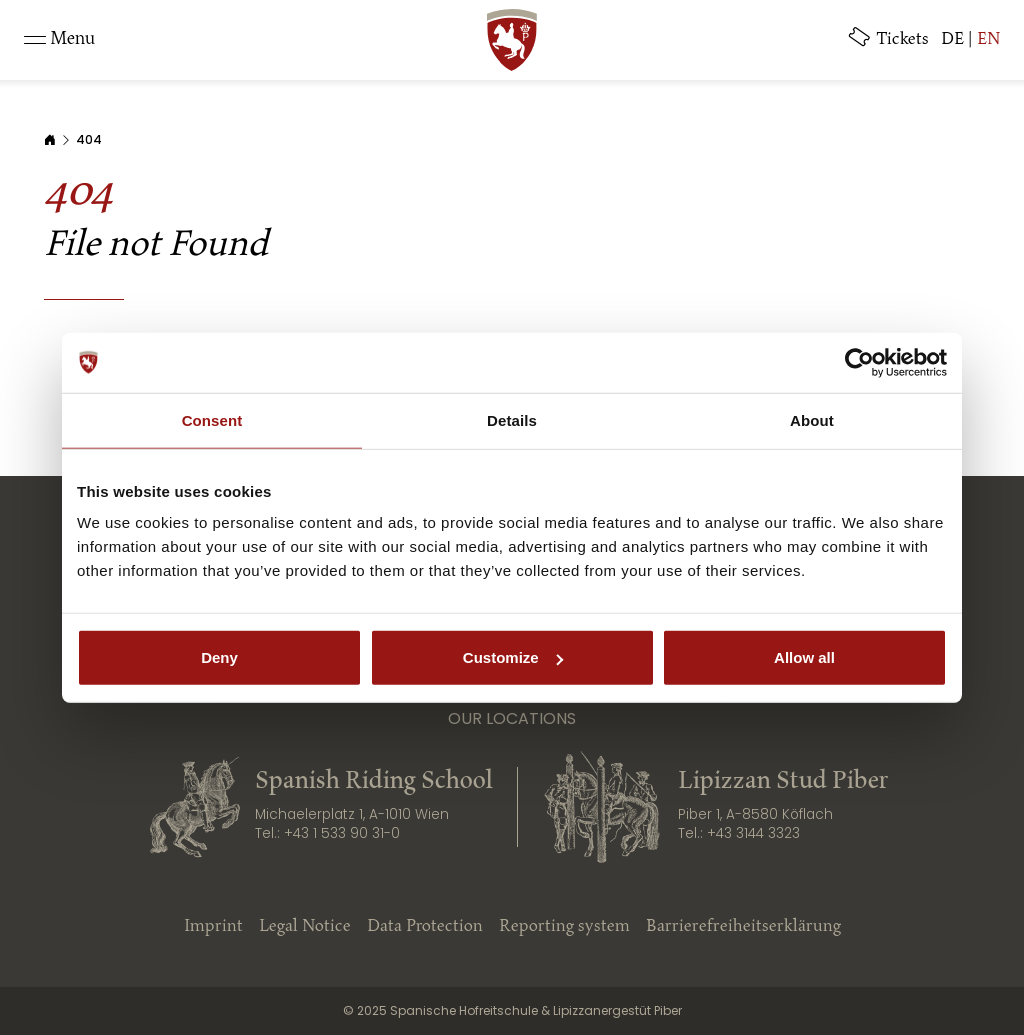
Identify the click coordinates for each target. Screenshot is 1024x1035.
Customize (513, 657)
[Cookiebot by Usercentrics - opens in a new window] (859, 362)
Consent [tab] (212, 419)
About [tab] (812, 419)
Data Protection (425, 926)
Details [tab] (512, 419)
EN (988, 39)
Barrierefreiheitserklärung (743, 926)
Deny (219, 657)
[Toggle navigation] (59, 40)
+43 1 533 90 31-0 (342, 833)
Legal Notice (305, 926)
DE (952, 39)
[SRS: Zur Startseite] (512, 40)
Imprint (213, 926)
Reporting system (564, 926)
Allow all (804, 657)
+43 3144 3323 (753, 833)
